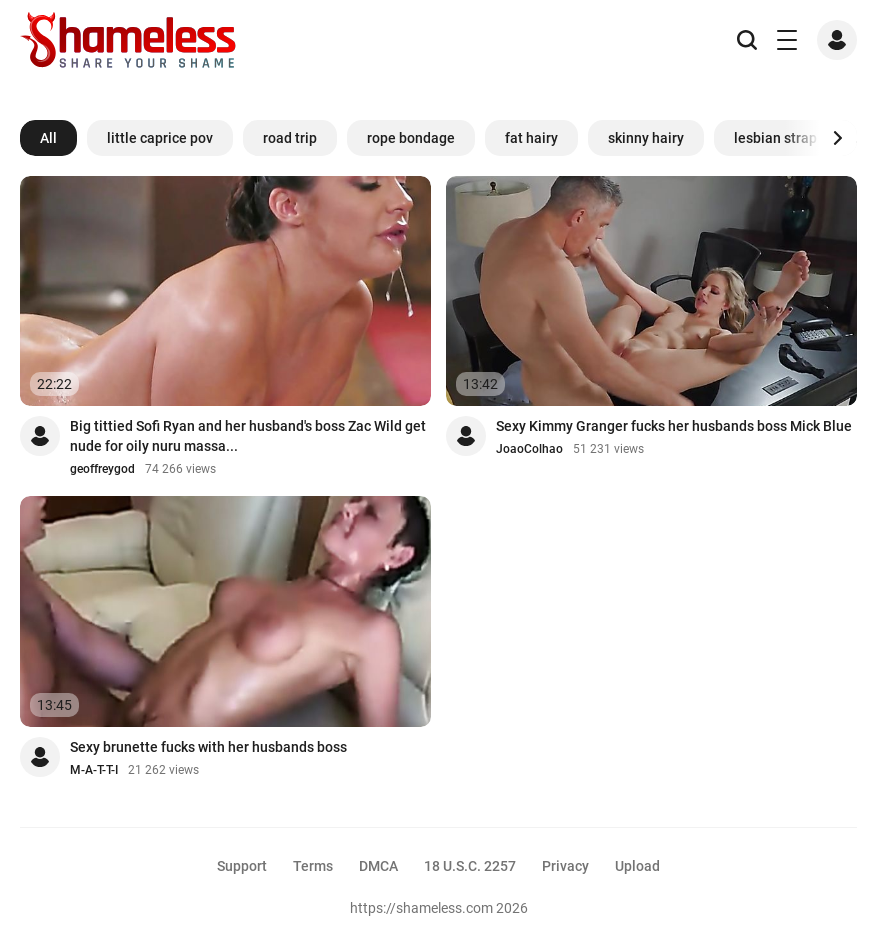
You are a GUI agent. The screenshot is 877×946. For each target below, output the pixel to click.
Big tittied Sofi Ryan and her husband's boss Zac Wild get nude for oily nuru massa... (248, 436)
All (48, 138)
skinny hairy (646, 138)
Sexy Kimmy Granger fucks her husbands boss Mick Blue (674, 426)
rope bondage (411, 138)
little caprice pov (160, 138)
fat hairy (531, 138)
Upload (637, 866)
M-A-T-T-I (94, 770)
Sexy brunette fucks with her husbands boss (208, 747)
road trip (290, 138)
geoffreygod (102, 469)
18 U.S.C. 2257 (470, 866)
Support (242, 866)
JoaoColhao (529, 449)
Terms (313, 866)
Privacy (565, 866)
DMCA (378, 866)
